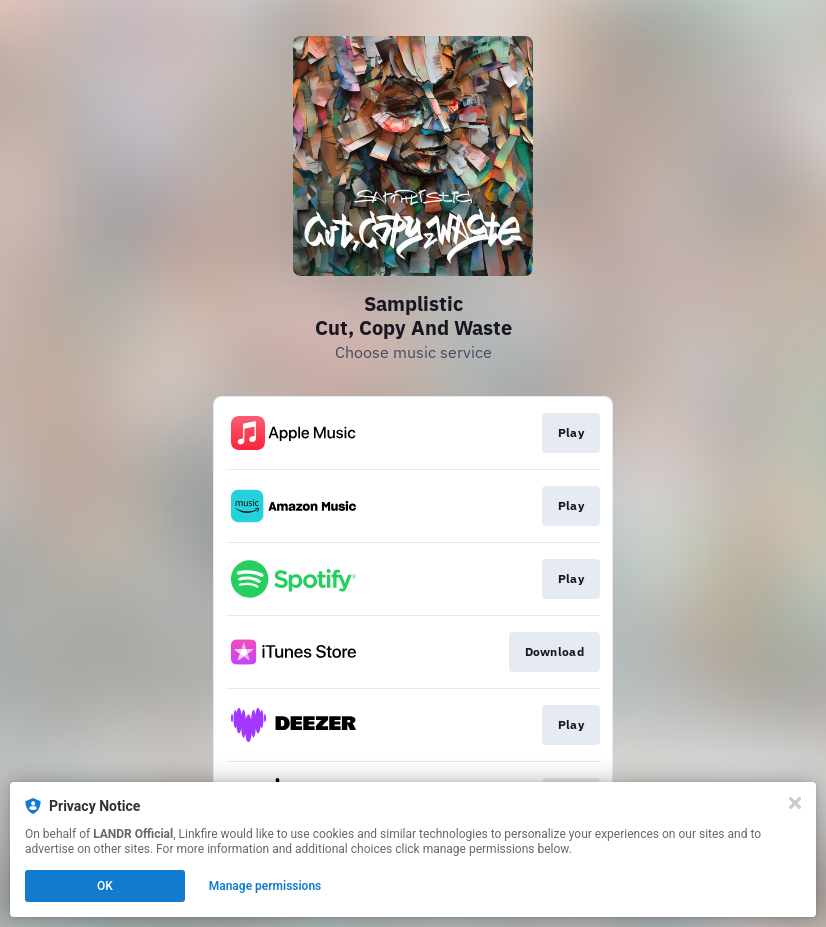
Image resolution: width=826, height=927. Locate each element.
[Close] (795, 803)
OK (105, 886)
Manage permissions (265, 886)
